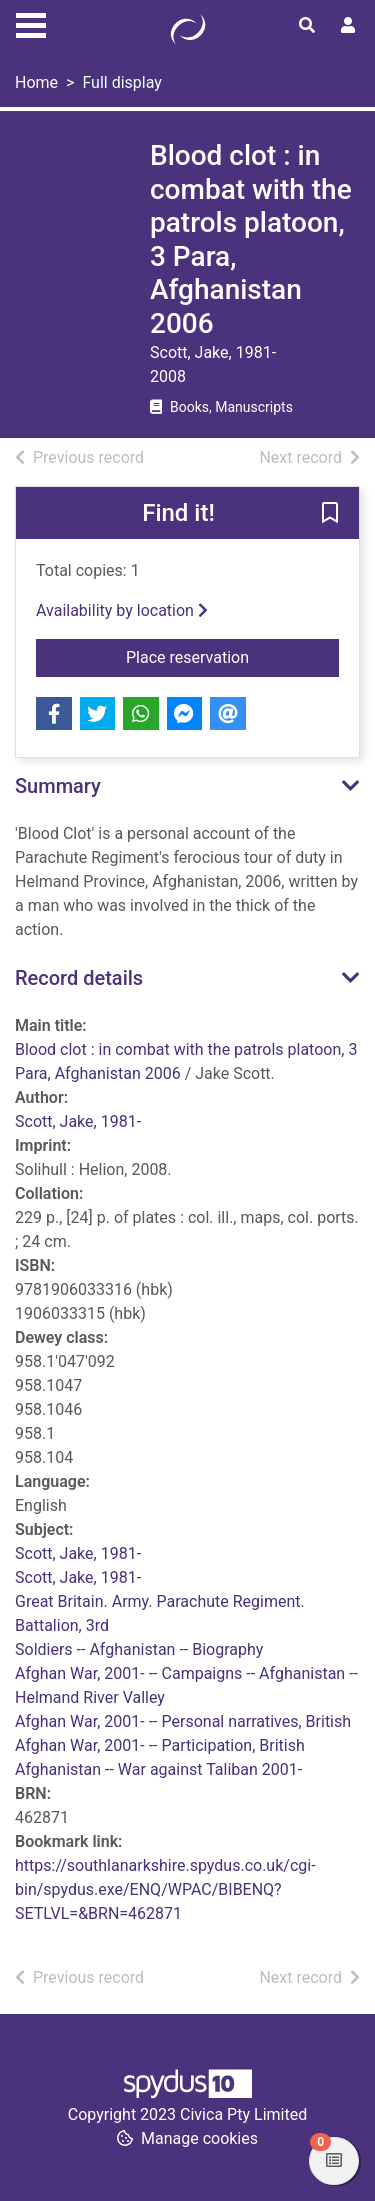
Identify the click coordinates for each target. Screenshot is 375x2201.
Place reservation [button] (232, 656)
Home (36, 82)
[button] (330, 514)
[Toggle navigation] (31, 23)
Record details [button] (79, 978)
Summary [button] (58, 786)
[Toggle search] (307, 26)
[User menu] (348, 26)
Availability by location (122, 610)
